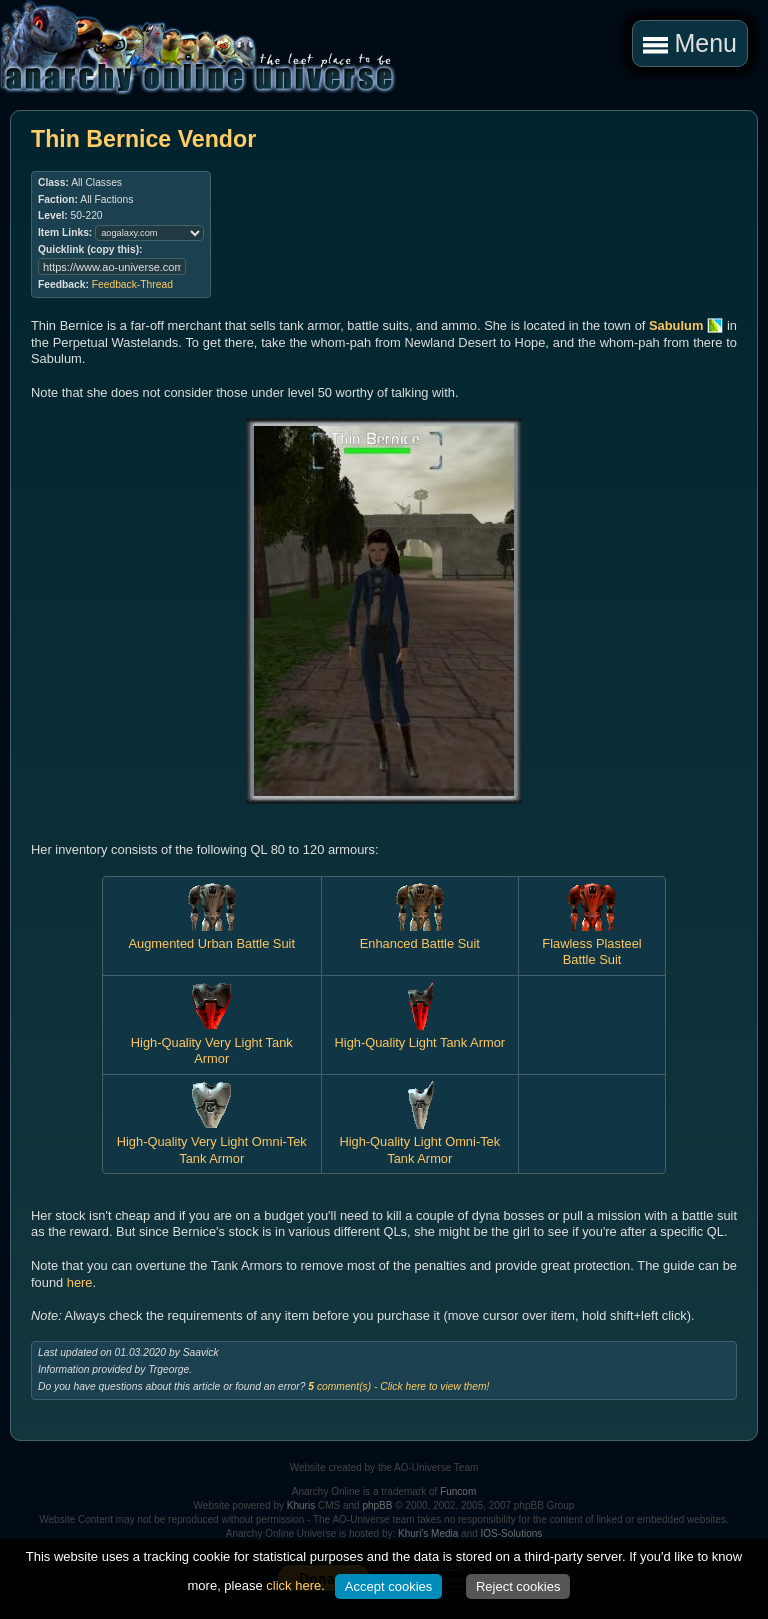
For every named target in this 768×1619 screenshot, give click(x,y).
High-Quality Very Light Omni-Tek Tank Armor (212, 1141)
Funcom (458, 1491)
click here (293, 1585)
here (80, 1282)
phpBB (377, 1505)
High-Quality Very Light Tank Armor (212, 1042)
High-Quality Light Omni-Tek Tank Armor (419, 1141)
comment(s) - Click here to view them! (398, 1386)
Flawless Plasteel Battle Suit (591, 943)
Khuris (301, 1505)
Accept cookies (388, 1586)
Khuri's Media (428, 1533)
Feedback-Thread (132, 284)
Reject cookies (518, 1586)
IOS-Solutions (512, 1533)
